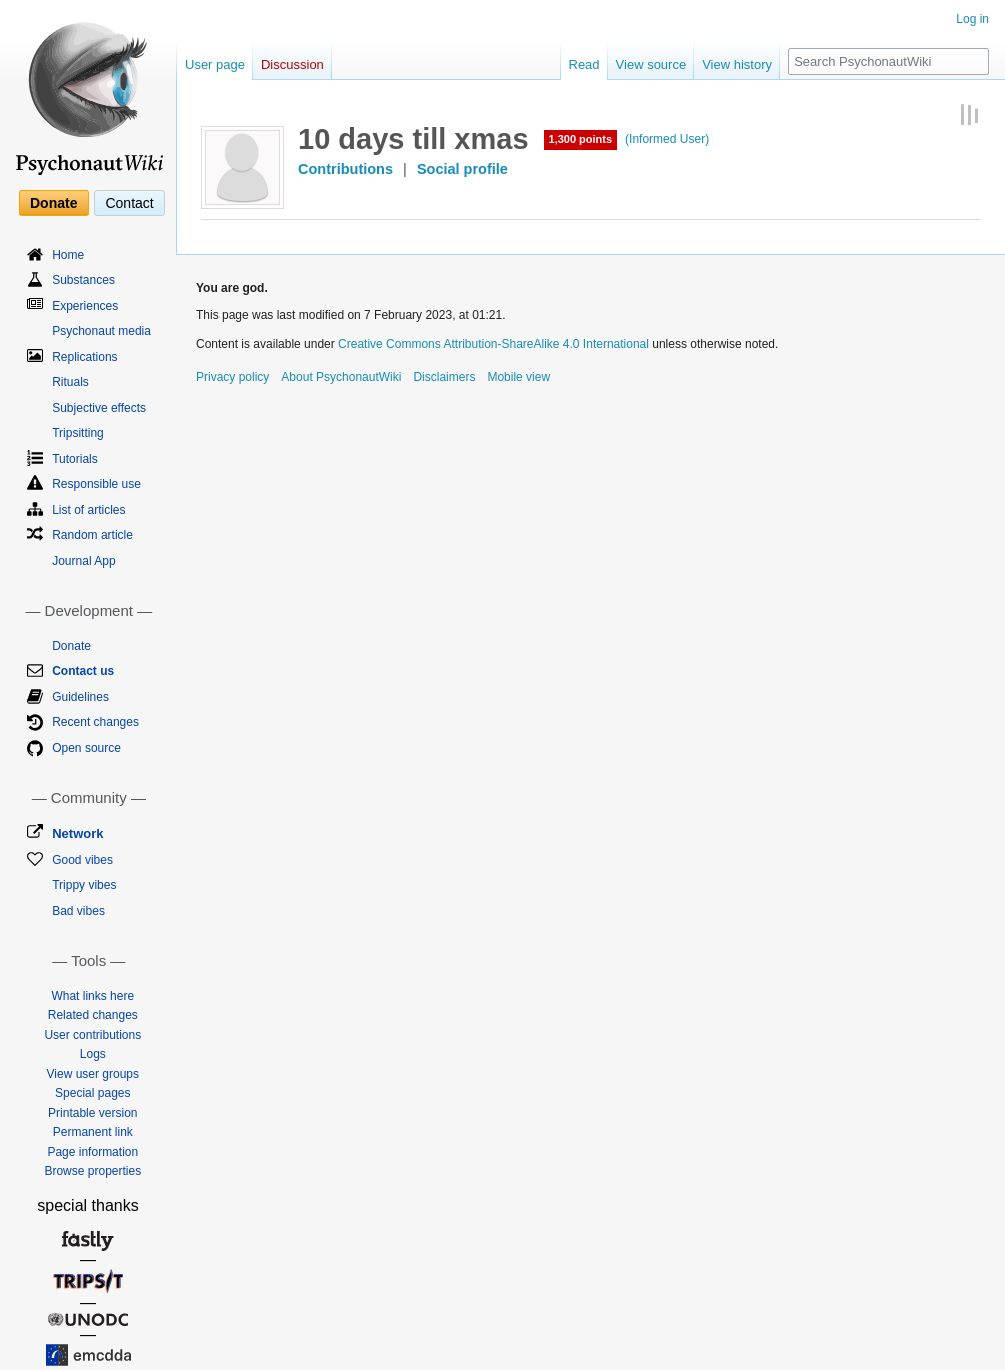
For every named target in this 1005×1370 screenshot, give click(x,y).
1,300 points (581, 139)
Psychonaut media (101, 331)
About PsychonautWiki (341, 377)
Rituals (70, 382)
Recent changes (95, 722)
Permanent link (93, 1132)
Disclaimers (444, 377)
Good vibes (82, 860)
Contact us (83, 671)
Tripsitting (78, 433)
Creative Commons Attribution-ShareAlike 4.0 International (493, 344)
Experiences (85, 306)
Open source (86, 748)
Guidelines (80, 697)
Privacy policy (232, 377)
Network (77, 833)
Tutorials (75, 459)
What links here (92, 996)
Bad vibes (78, 911)
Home (68, 255)
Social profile (462, 169)
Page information (92, 1152)
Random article (92, 535)
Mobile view (518, 377)
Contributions (345, 169)
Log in (972, 19)
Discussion (292, 64)
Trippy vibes (84, 885)
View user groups (93, 1074)
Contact (129, 203)
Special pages (92, 1093)
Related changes (93, 1015)
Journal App (83, 561)
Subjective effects (99, 408)
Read (584, 64)
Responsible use (96, 484)
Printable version (92, 1113)
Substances (83, 280)
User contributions (92, 1035)
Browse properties (92, 1171)
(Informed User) (667, 139)
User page (215, 64)
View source (651, 64)
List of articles (88, 510)
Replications (84, 357)
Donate (53, 203)
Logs (93, 1054)
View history (737, 64)
